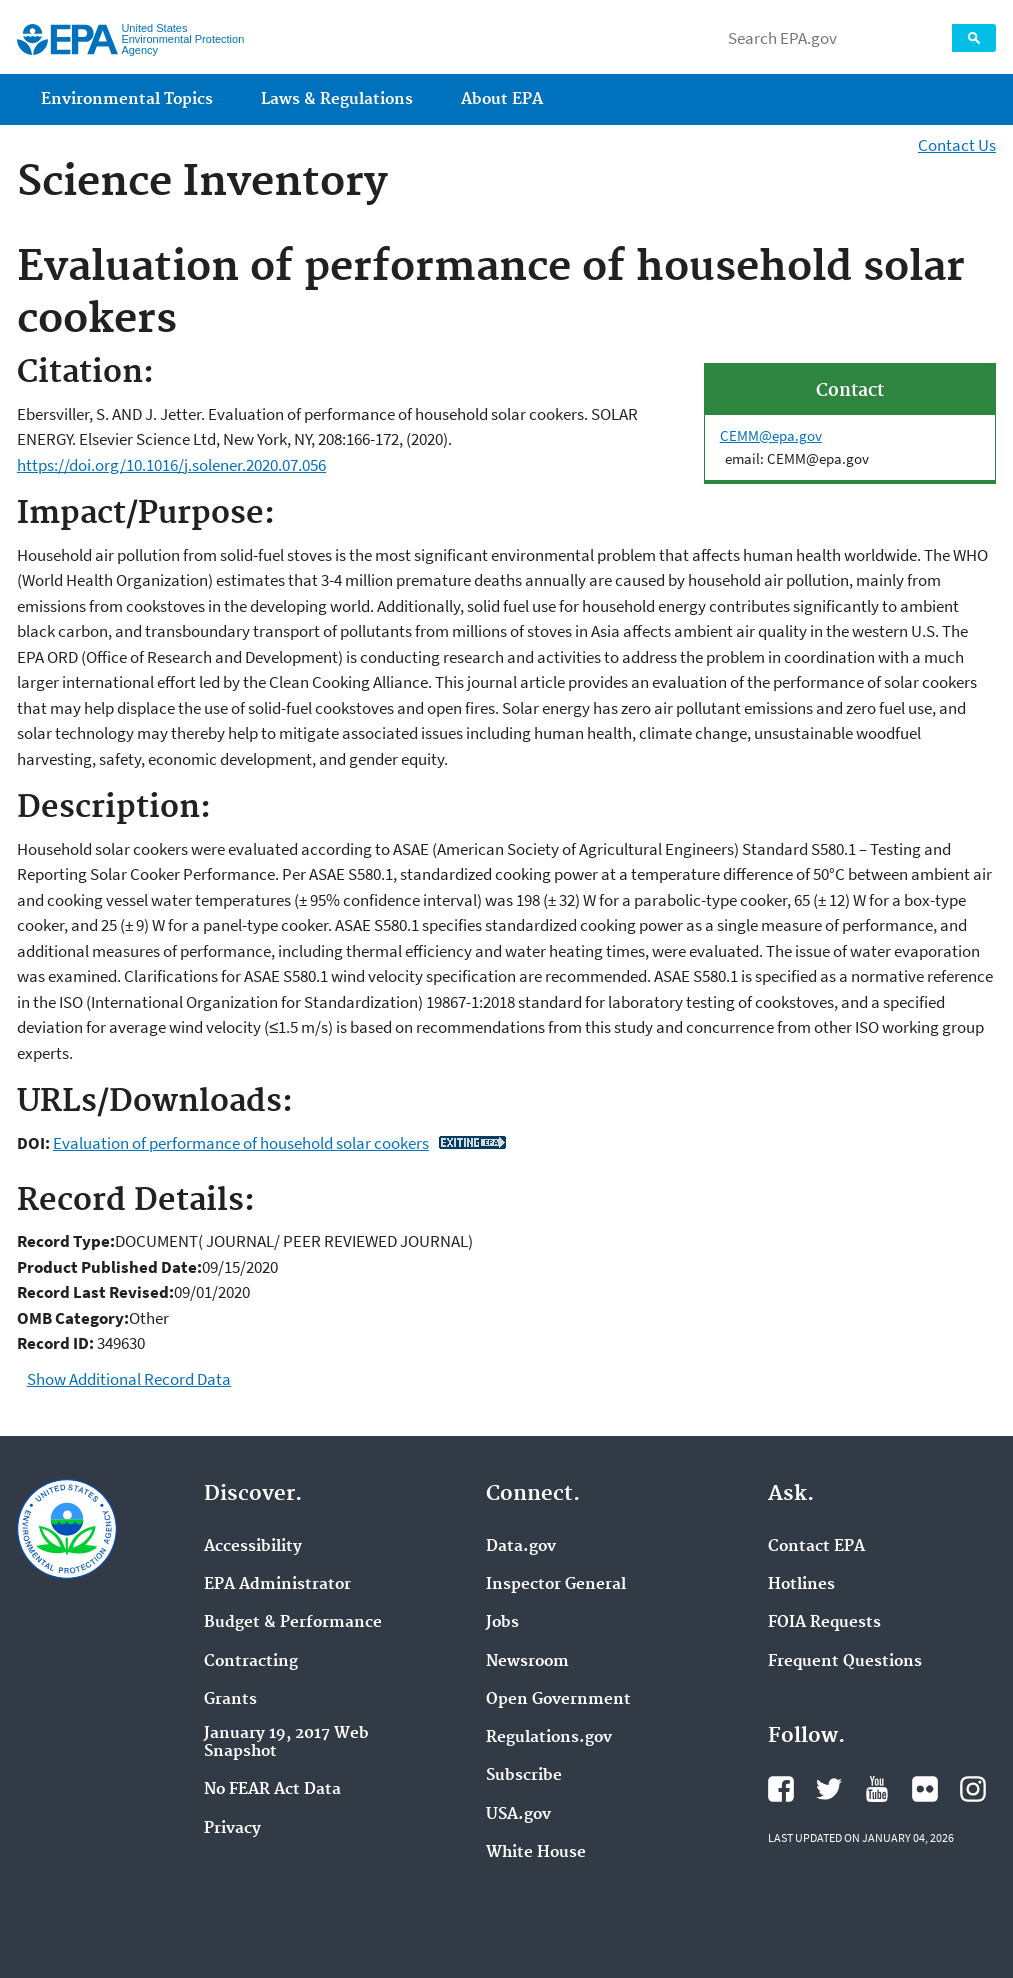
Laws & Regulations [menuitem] (337, 99)
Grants (230, 1700)
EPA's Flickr (925, 1789)
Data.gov (521, 1547)
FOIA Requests (824, 1623)
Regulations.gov (549, 1738)
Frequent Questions (845, 1662)
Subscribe (524, 1776)
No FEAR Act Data (272, 1790)
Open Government (558, 1700)
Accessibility (253, 1547)
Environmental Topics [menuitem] (127, 99)
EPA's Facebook (781, 1789)
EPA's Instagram (973, 1789)
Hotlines (801, 1585)
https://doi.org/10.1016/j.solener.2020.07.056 (171, 465)
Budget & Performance (293, 1623)
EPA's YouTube (877, 1789)
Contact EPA (816, 1547)
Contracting (251, 1662)
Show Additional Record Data (129, 1379)
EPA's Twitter (829, 1789)
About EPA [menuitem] (502, 99)
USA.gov (518, 1815)
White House (536, 1853)
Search (974, 38)
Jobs (502, 1623)
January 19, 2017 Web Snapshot (286, 1743)
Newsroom (527, 1662)
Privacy (232, 1829)
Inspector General (556, 1585)
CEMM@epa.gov (771, 435)
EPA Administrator (277, 1585)
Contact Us (957, 145)
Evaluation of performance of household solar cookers (241, 1143)
